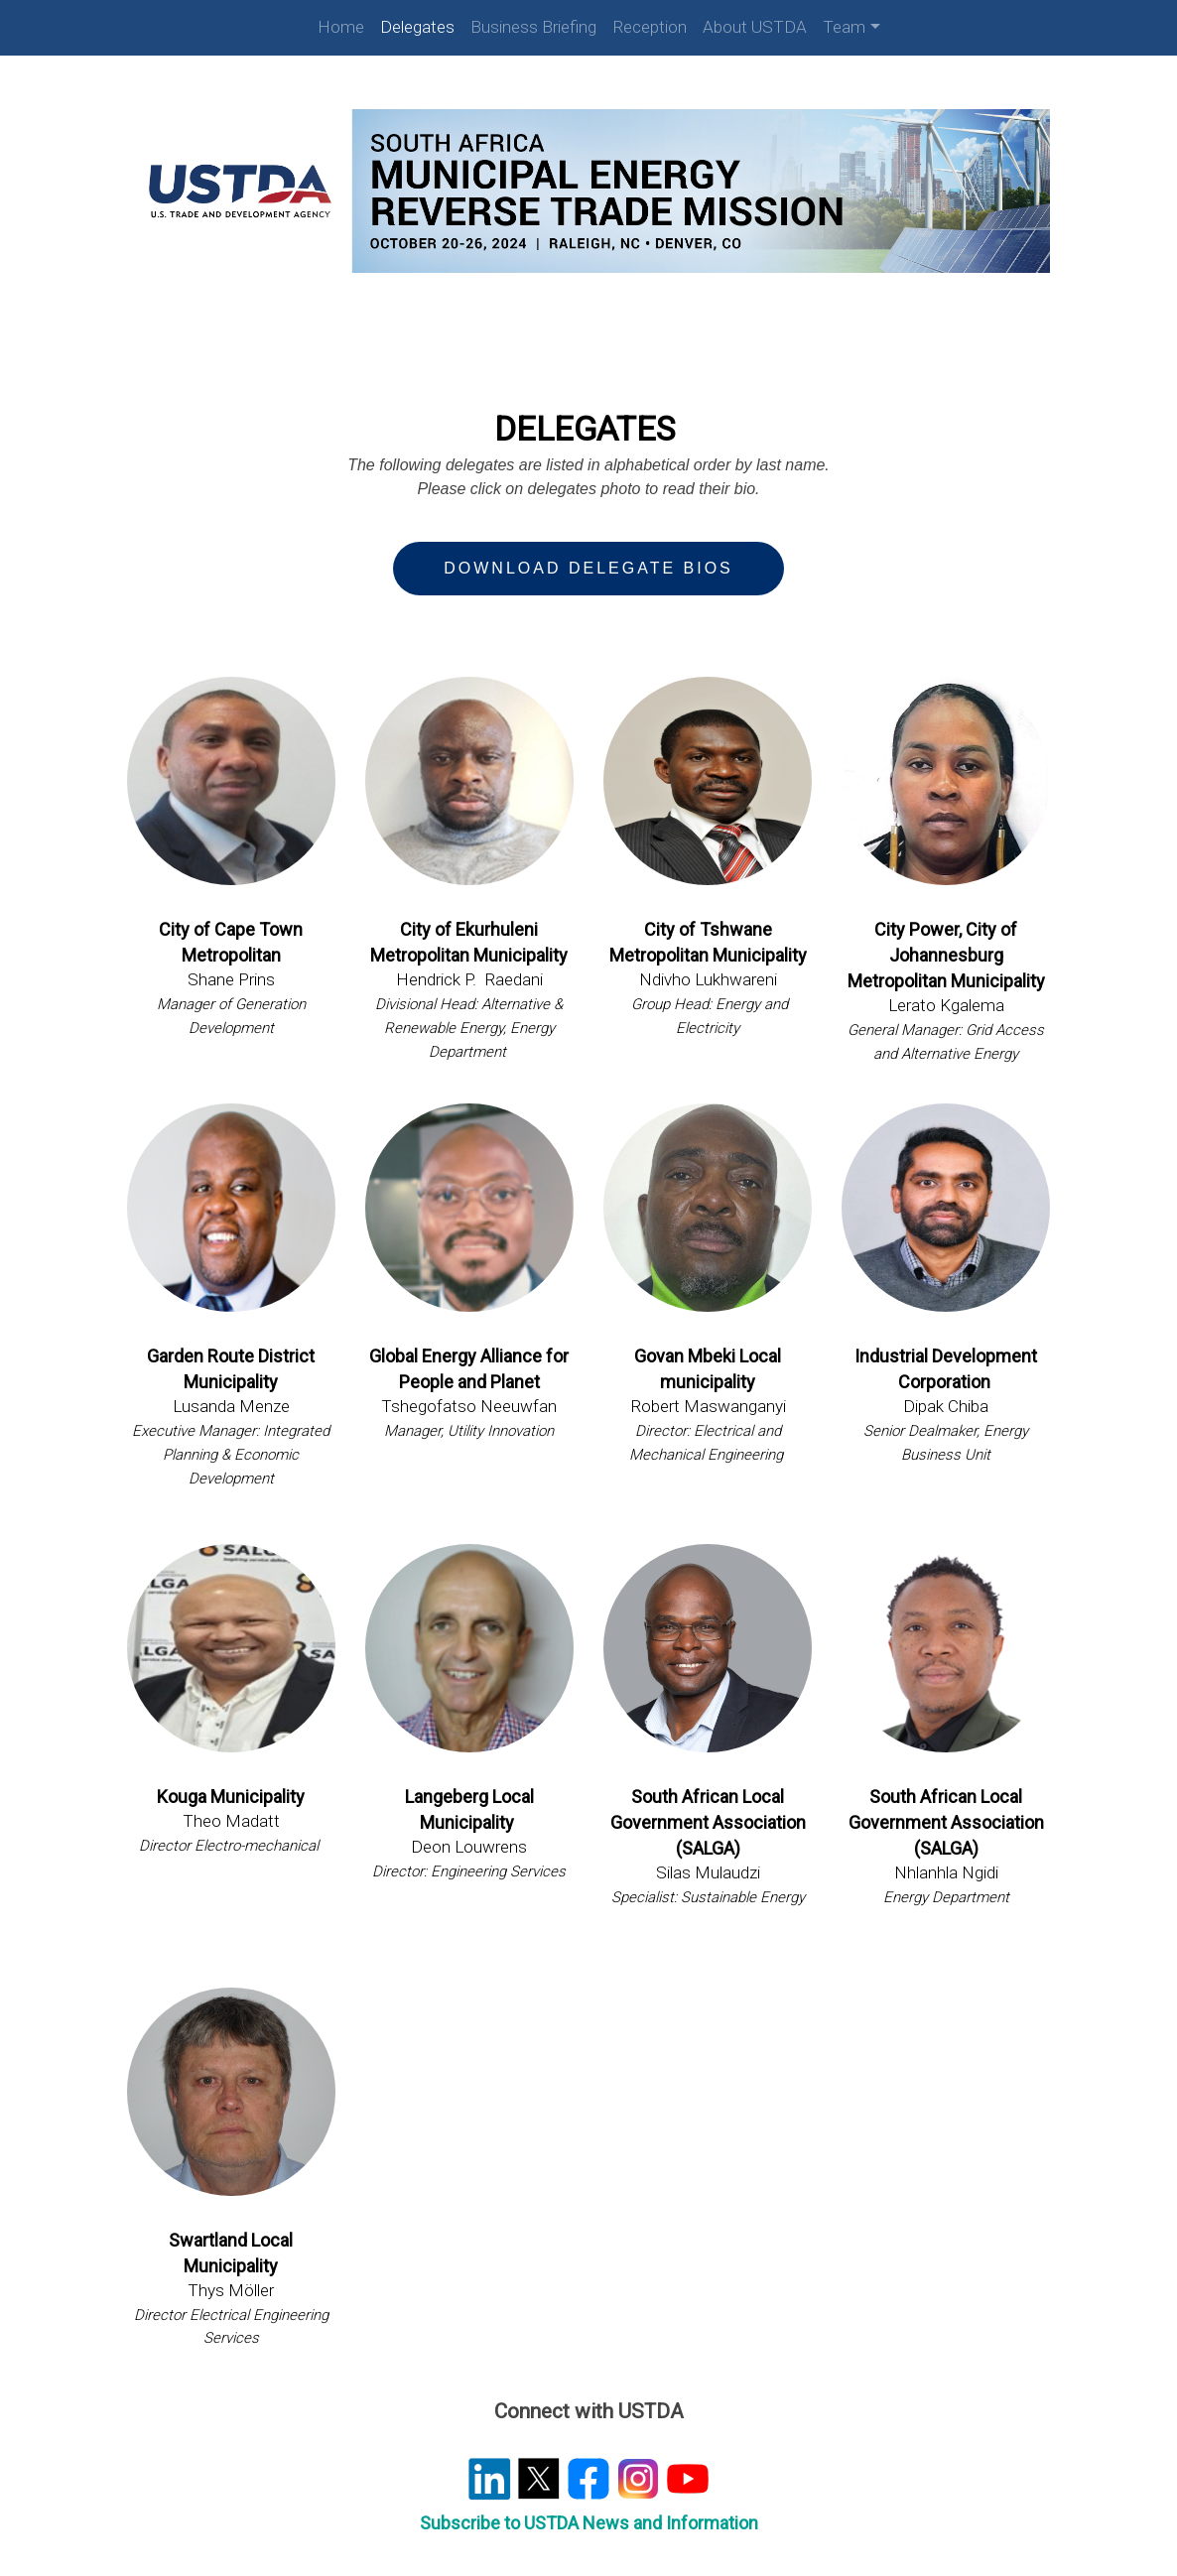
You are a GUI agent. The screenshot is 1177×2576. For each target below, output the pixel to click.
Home (341, 27)
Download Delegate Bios (588, 561)
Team (844, 27)
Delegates (417, 27)
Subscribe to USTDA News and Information (589, 2500)
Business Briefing (533, 27)
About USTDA (755, 27)
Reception (649, 27)
